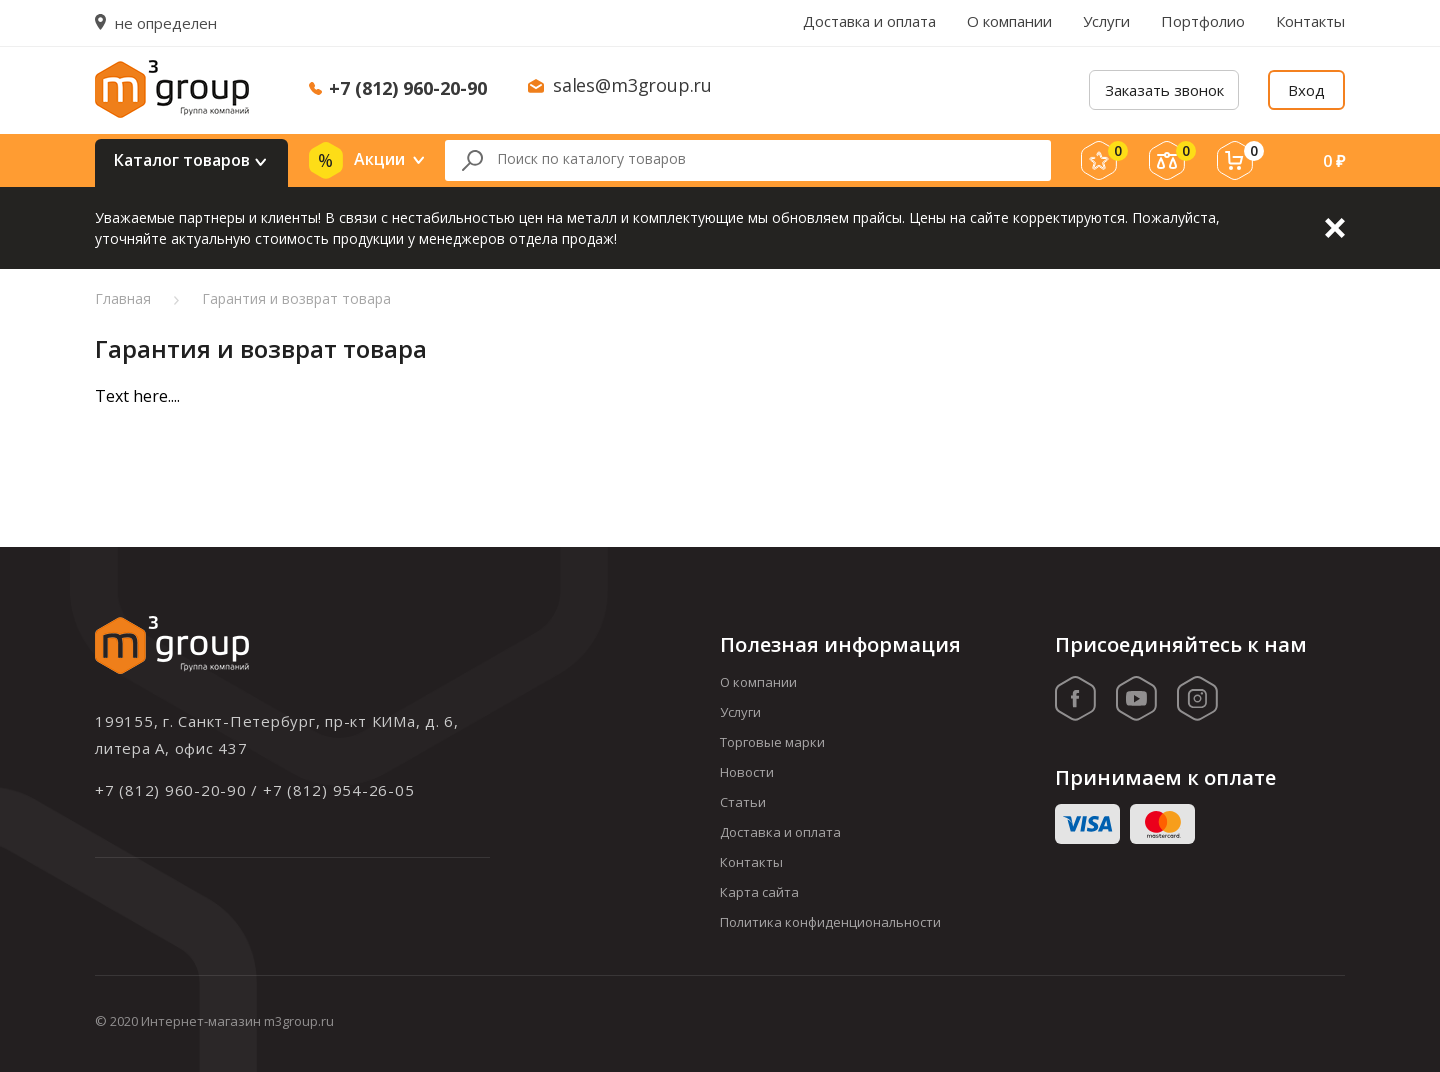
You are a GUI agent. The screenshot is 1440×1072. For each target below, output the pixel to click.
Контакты (1310, 21)
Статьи (743, 802)
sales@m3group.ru (632, 85)
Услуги (1106, 21)
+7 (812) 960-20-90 (408, 88)
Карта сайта (759, 892)
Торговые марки (772, 742)
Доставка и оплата (869, 21)
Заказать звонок (1164, 90)
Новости (747, 772)
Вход (1306, 90)
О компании (1009, 21)
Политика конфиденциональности (830, 922)
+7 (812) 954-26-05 (339, 790)
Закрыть (1335, 228)
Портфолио (1203, 21)
